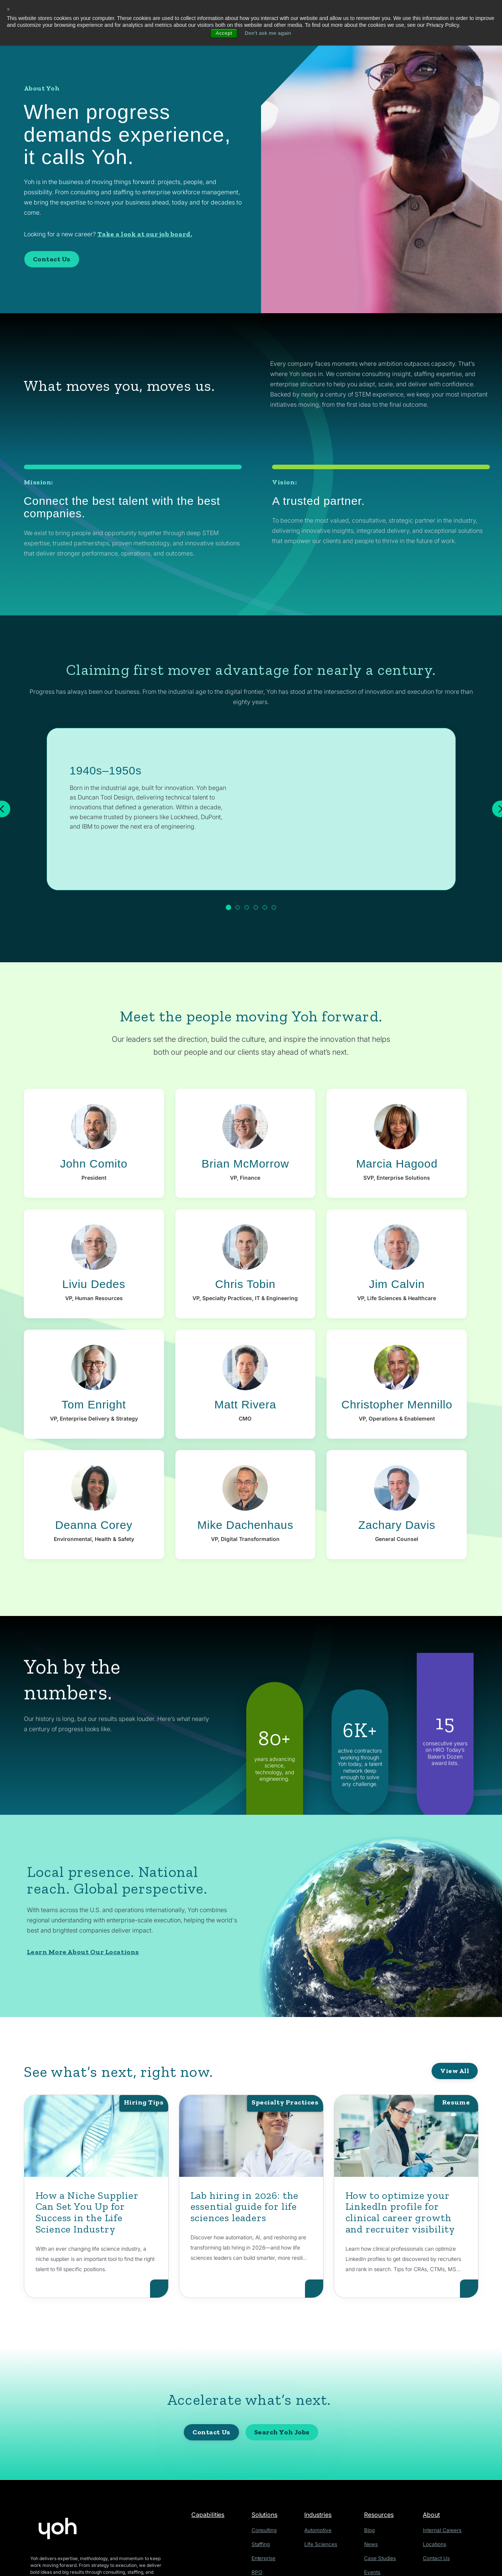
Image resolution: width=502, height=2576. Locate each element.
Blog (372, 2530)
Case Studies (381, 2557)
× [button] (8, 9)
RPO (259, 2570)
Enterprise (266, 2557)
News (373, 2543)
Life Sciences (324, 2543)
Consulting (266, 2530)
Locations (436, 2543)
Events (374, 2570)
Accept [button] (222, 33)
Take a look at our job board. (144, 234)
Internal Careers (443, 2530)
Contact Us (51, 259)
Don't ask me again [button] (268, 33)
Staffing (263, 2543)
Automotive (322, 2530)
